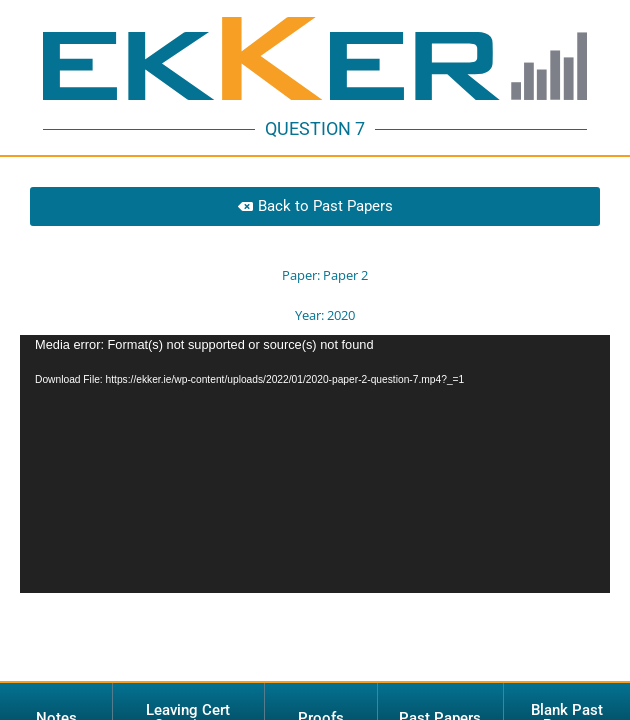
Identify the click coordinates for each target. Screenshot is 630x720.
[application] (315, 421)
